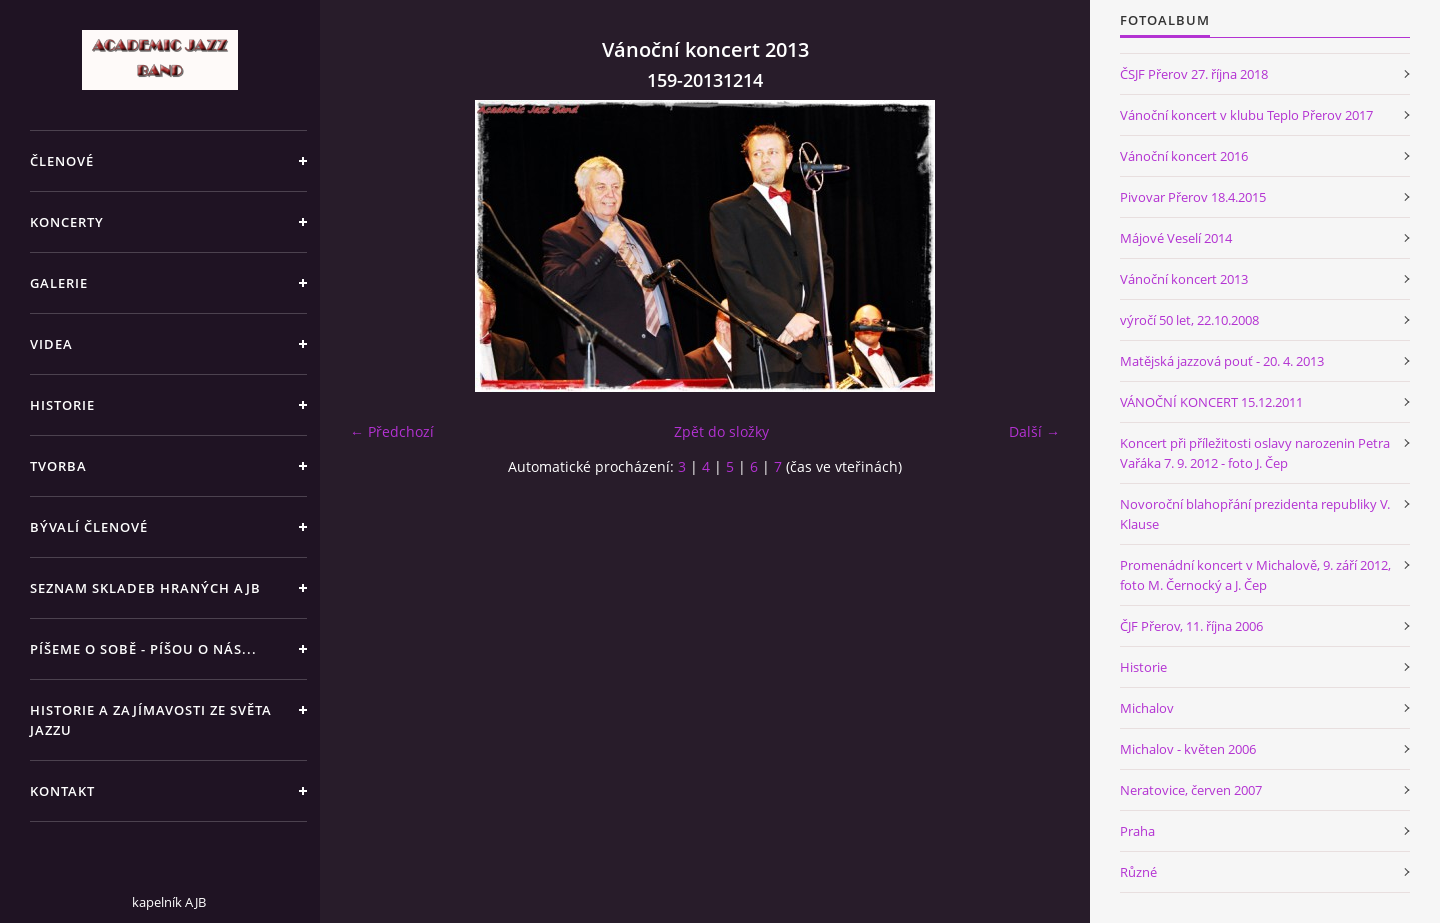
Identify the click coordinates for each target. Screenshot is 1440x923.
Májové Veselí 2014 (1176, 238)
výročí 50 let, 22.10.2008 (1189, 320)
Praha (1137, 831)
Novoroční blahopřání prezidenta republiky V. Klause (1255, 514)
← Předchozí (392, 431)
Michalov (1147, 708)
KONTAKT (62, 791)
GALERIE (59, 283)
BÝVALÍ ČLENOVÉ (89, 527)
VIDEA (51, 344)
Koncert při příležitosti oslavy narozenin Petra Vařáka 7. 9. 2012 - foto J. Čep (1255, 453)
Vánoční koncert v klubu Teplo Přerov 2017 (1246, 115)
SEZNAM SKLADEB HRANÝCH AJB (145, 588)
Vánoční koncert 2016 (1184, 156)
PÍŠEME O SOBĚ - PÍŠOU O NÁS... (143, 649)
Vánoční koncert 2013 (1184, 279)
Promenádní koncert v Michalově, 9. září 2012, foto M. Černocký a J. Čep (1255, 575)
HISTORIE (62, 405)
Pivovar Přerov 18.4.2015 (1193, 197)
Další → (1034, 431)
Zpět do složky (721, 431)
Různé (1138, 872)
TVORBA (58, 466)
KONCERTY (67, 222)
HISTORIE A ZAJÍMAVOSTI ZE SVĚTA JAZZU (151, 720)
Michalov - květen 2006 (1188, 749)
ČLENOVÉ (62, 161)
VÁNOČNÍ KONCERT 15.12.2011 (1211, 402)
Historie (1143, 667)
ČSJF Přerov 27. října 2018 (1194, 74)
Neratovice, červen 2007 (1191, 790)
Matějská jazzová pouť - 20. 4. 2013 (1222, 361)
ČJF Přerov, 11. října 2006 (1191, 626)
